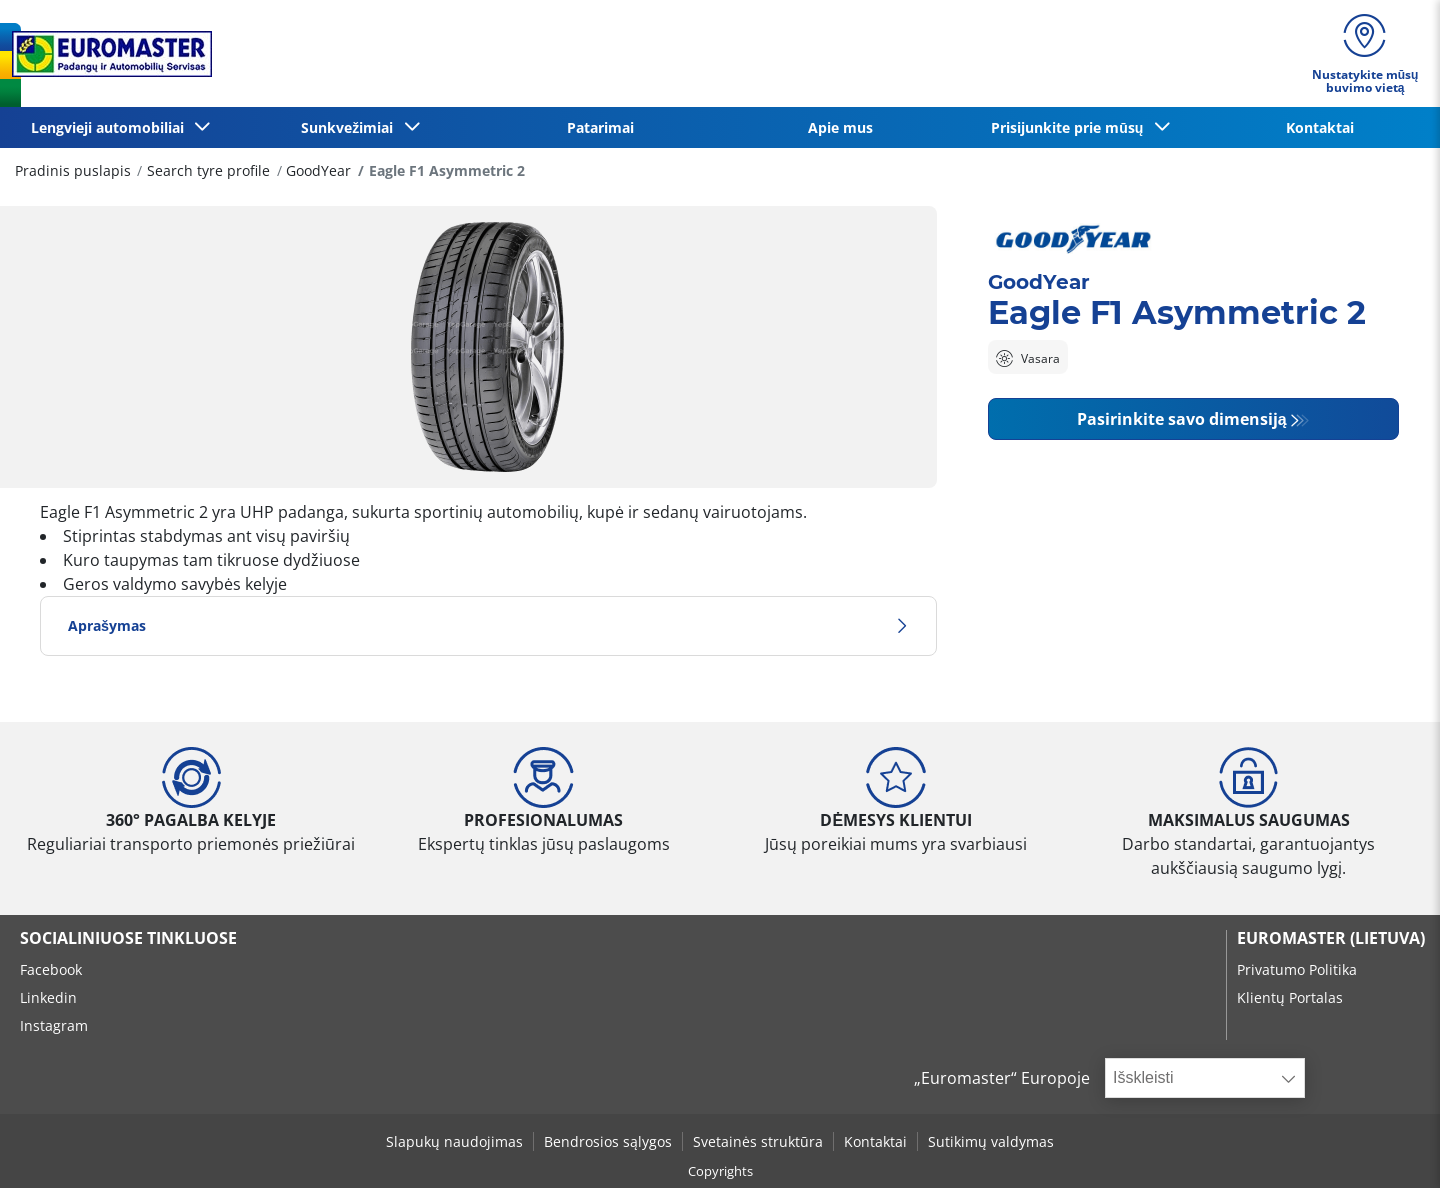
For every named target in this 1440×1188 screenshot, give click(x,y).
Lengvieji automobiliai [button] (111, 127)
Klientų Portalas (1290, 997)
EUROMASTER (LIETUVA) (1331, 938)
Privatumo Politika (1297, 969)
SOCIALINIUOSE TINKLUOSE (128, 938)
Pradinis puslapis (73, 170)
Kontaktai (1320, 127)
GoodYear (318, 170)
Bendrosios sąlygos (608, 1141)
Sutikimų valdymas (991, 1141)
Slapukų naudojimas (454, 1141)
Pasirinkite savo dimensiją (1182, 419)
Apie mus (840, 127)
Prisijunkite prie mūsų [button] (1071, 127)
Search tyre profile (208, 170)
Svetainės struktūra (758, 1141)
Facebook (51, 969)
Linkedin (48, 997)
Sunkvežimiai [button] (351, 127)
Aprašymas (488, 625)
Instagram (54, 1025)
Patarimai (600, 127)
